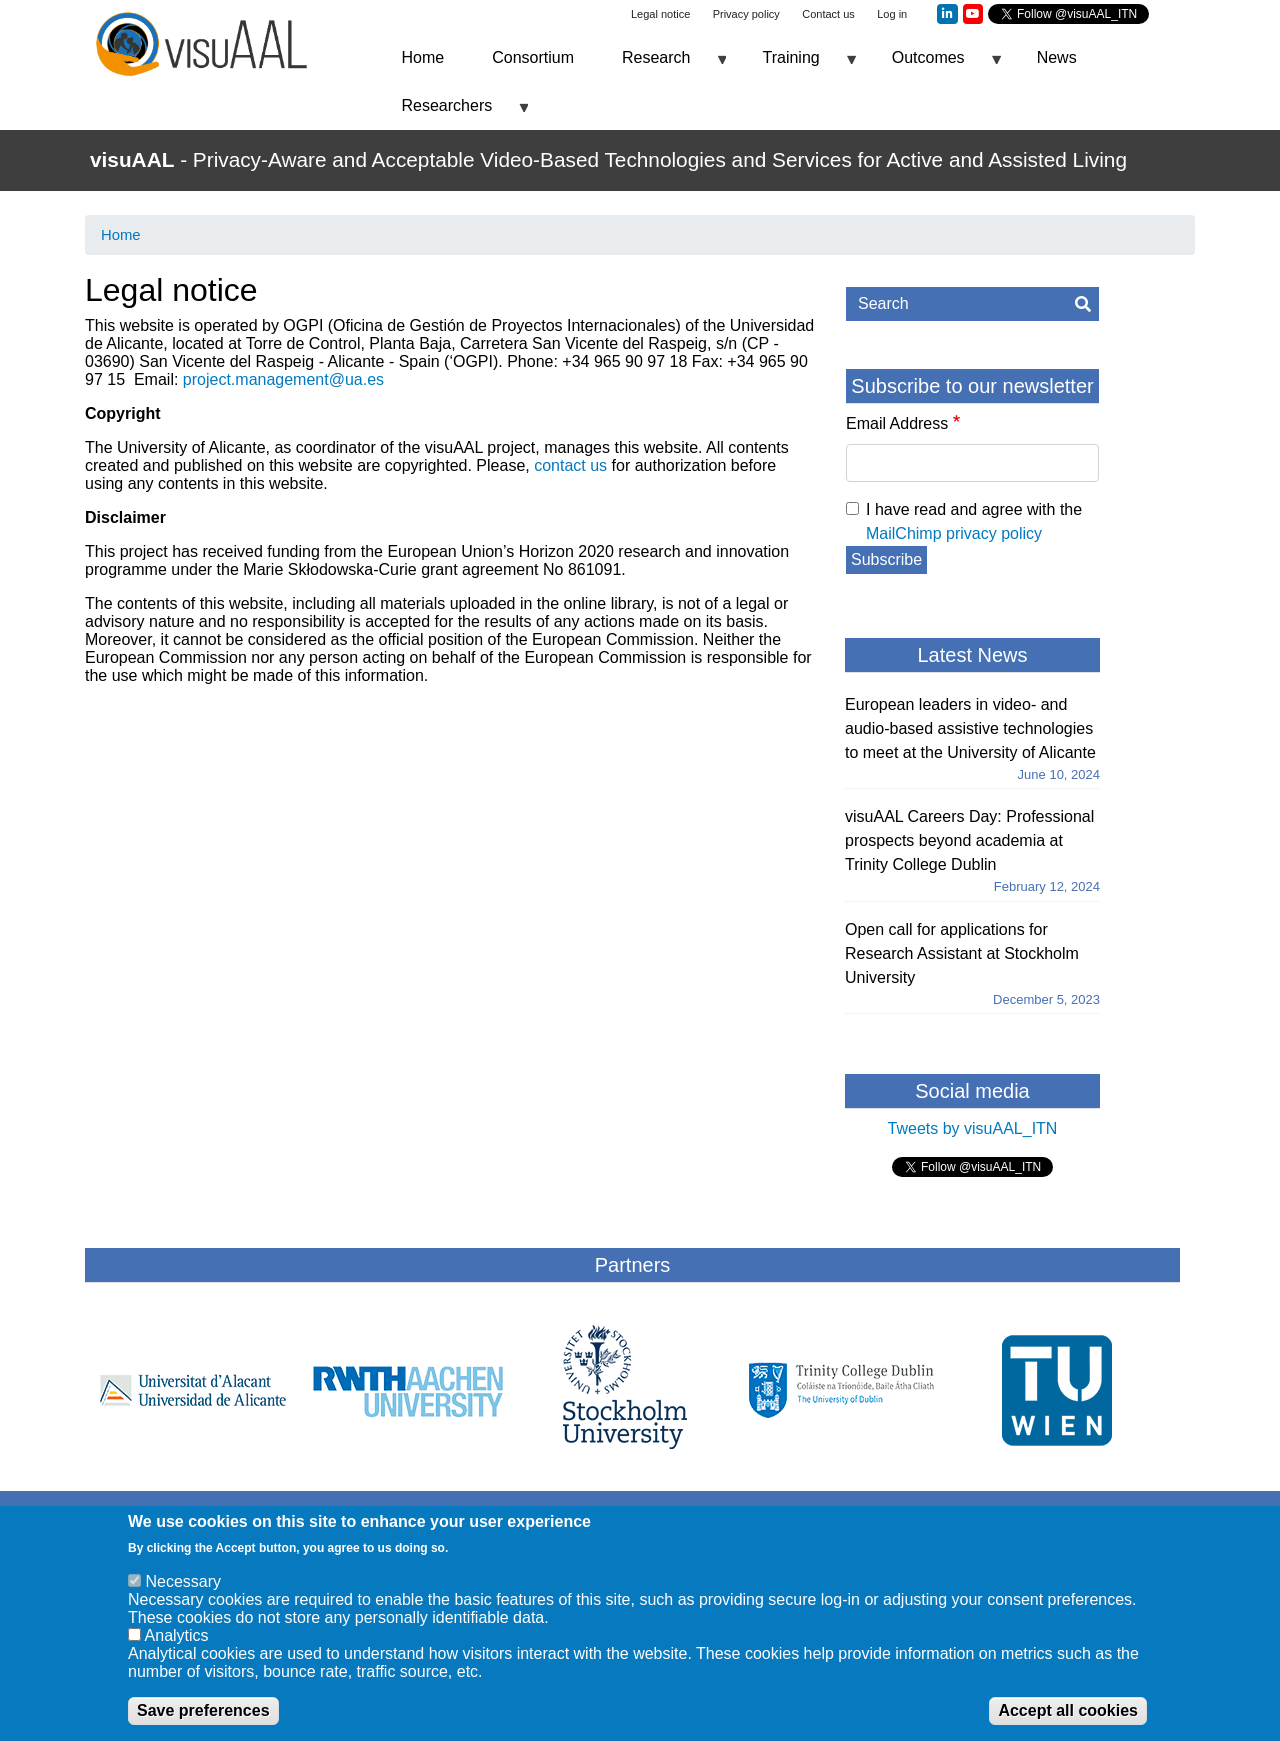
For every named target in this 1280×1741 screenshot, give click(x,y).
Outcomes (934, 65)
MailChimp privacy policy (954, 533)
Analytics (177, 1644)
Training (796, 65)
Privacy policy (746, 14)
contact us (570, 465)
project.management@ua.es (283, 379)
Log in (892, 14)
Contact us (828, 14)
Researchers (453, 113)
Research (662, 65)
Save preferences (203, 1719)
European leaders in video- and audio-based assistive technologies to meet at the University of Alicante (970, 728)
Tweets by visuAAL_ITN (973, 1128)
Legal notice (660, 14)
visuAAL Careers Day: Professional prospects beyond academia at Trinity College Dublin (969, 840)
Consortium (533, 57)
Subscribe (886, 559)
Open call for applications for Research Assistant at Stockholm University (962, 953)
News (1057, 57)
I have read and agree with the (974, 521)
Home (423, 57)
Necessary (183, 1590)
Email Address (897, 423)
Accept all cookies (1068, 1719)
